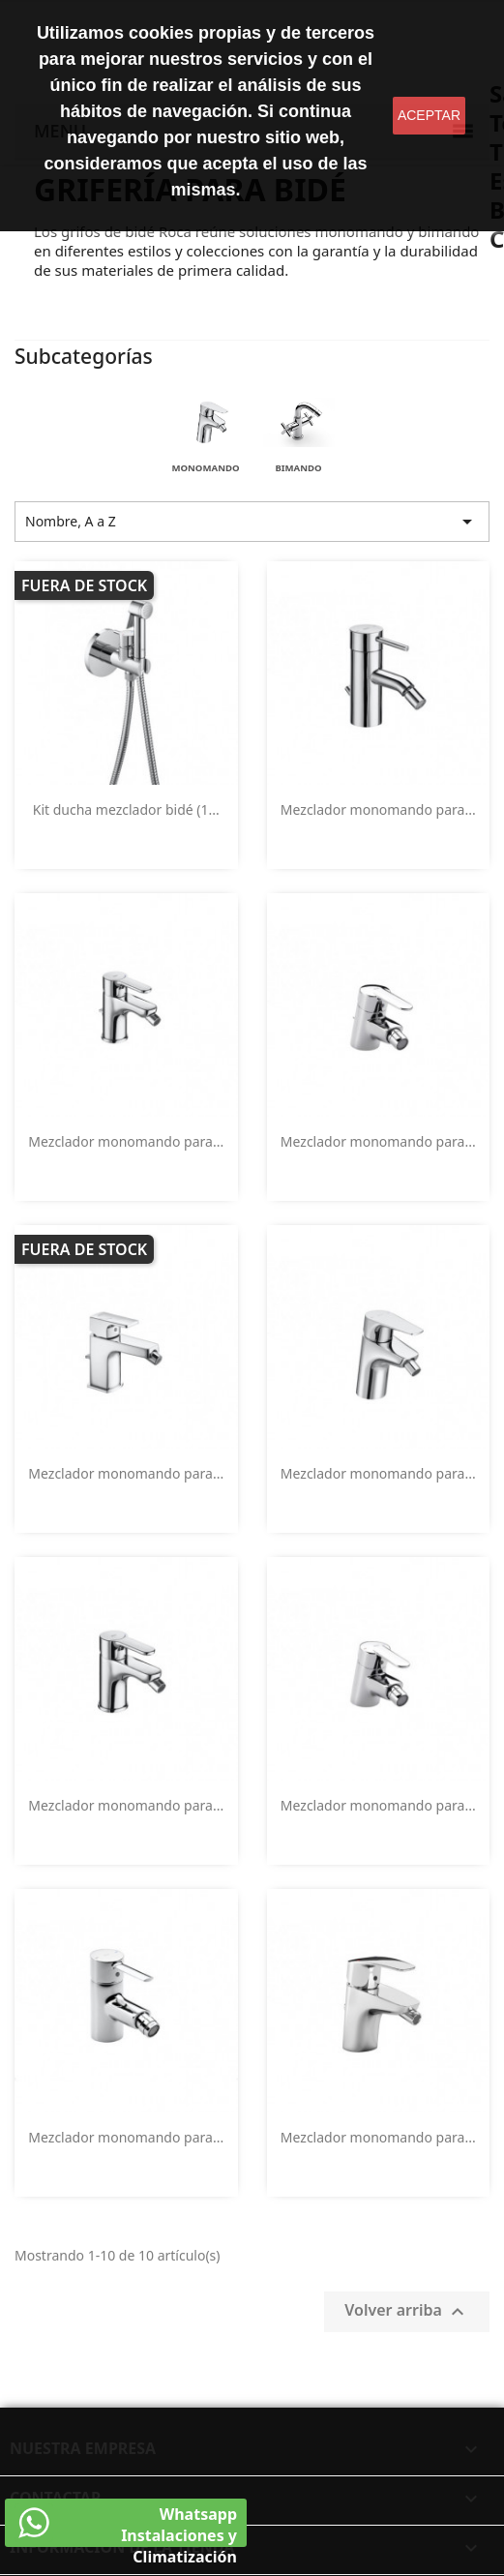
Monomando (205, 468)
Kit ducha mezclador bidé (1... (126, 809)
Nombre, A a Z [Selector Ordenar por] (252, 521)
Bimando (298, 468)
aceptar (429, 115)
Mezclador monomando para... (378, 809)
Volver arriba (406, 2311)
